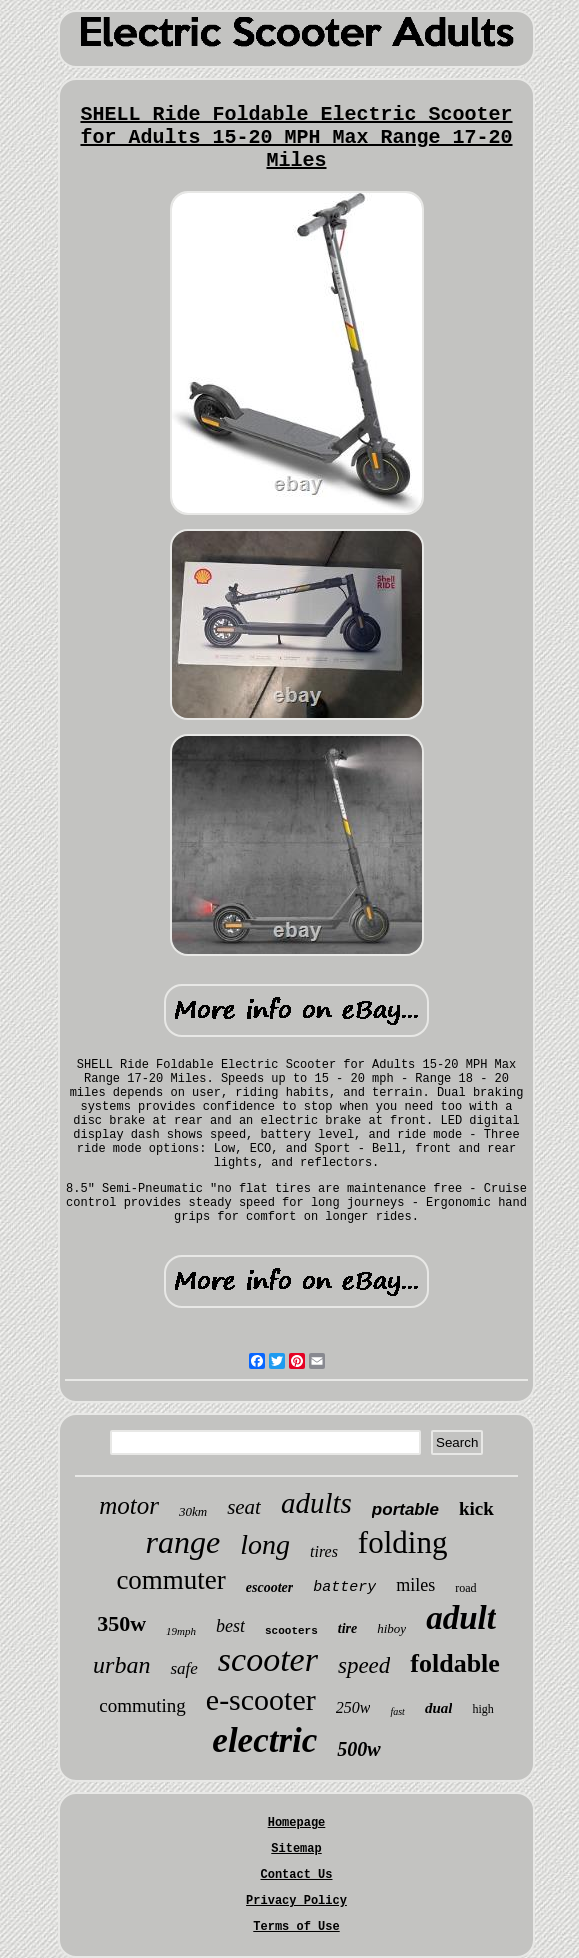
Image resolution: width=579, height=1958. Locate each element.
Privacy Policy (296, 1901)
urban (121, 1665)
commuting (142, 1705)
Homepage (297, 1823)
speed (364, 1665)
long (265, 1544)
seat (244, 1507)
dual (439, 1708)
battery (344, 1587)
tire (347, 1628)
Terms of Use (296, 1927)
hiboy (391, 1628)
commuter (170, 1580)
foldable (455, 1663)
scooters (291, 1631)
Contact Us (296, 1875)
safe (183, 1668)
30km (193, 1511)
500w (358, 1749)
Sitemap (296, 1849)
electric (264, 1740)
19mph (181, 1631)
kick (476, 1508)
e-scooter (261, 1699)
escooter (269, 1587)
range (183, 1542)
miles (415, 1585)
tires (324, 1551)
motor (129, 1505)
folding (403, 1542)
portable (405, 1509)
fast (397, 1711)
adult (461, 1618)
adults (316, 1503)
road (465, 1588)
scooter (268, 1659)
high (482, 1709)
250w (353, 1707)
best (230, 1626)
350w (121, 1623)
